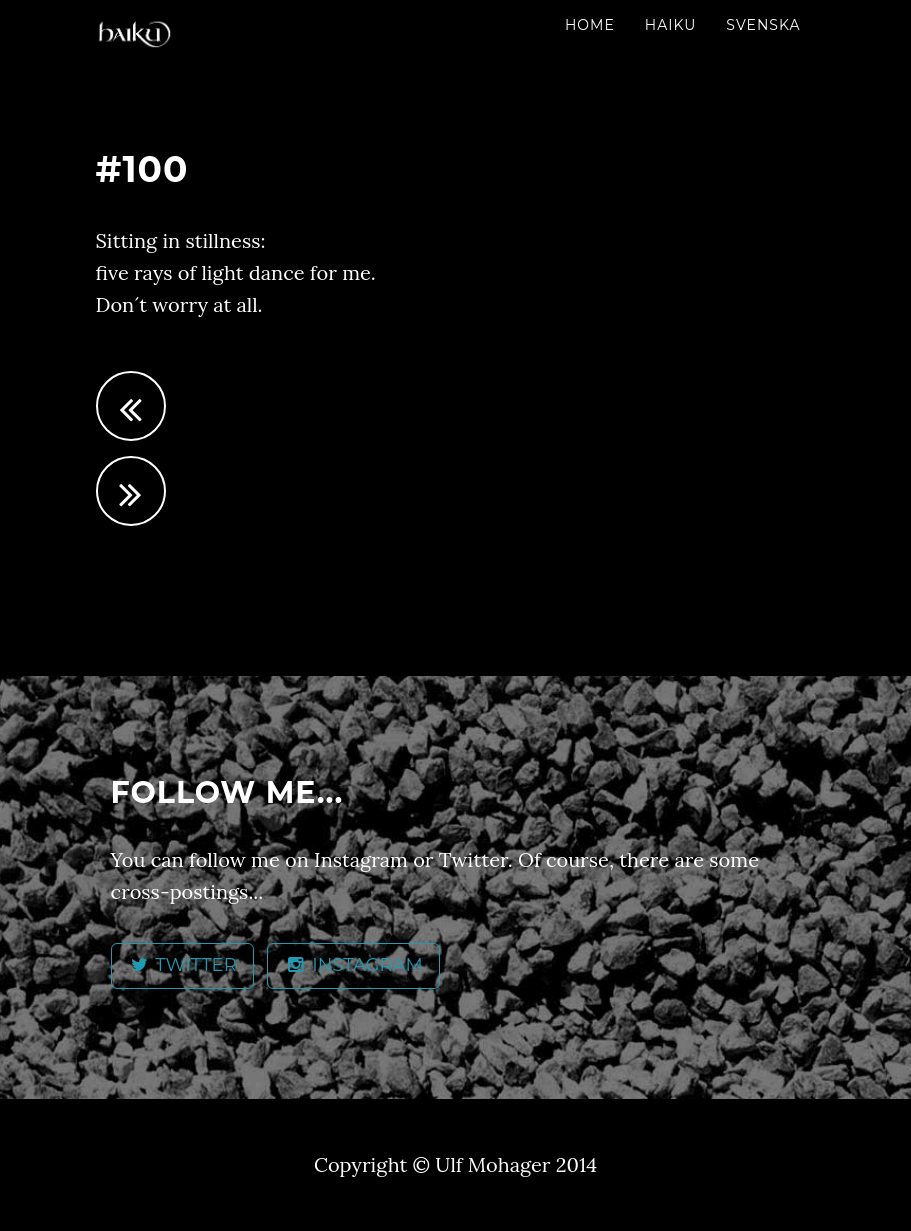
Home (590, 25)
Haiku (671, 25)
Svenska (763, 25)
